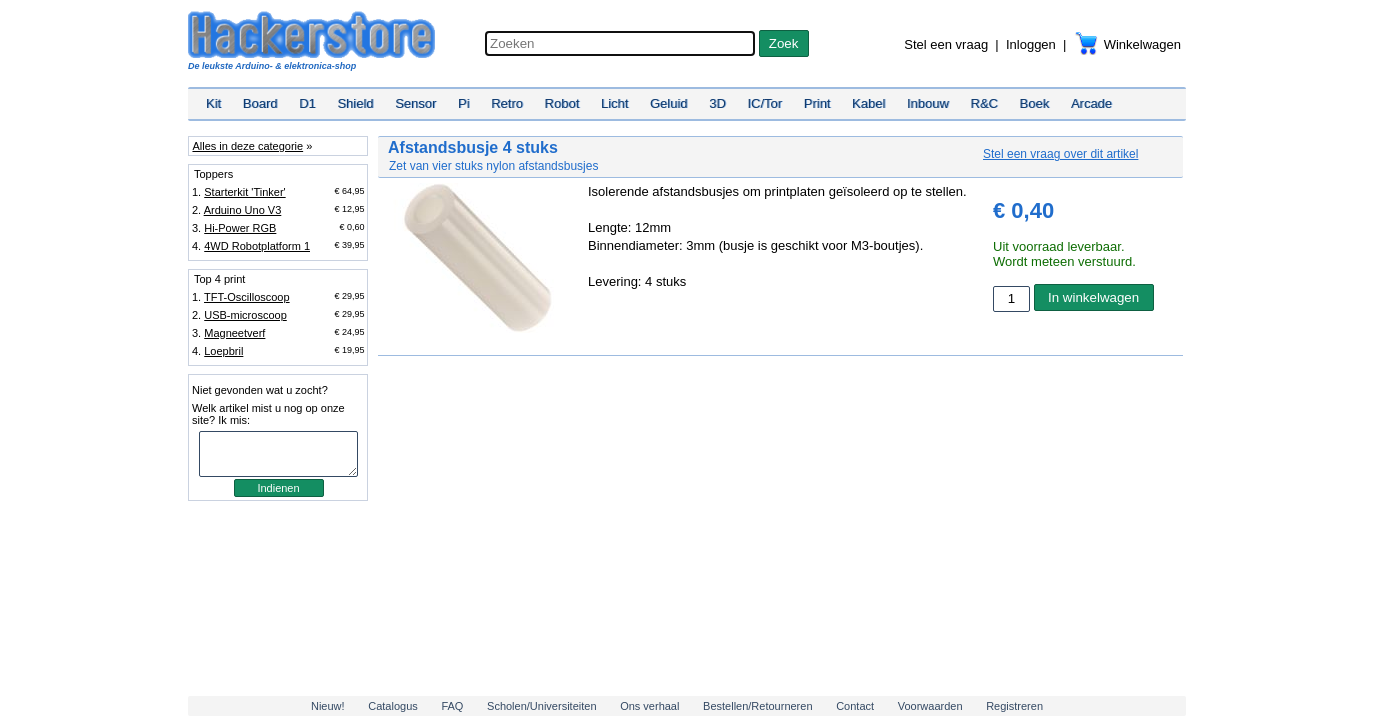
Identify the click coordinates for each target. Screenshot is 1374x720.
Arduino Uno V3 (243, 210)
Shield (355, 103)
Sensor (415, 103)
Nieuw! (328, 706)
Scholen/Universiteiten (541, 706)
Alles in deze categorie (247, 146)
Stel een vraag (946, 44)
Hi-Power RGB (240, 228)
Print (817, 103)
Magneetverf (234, 333)
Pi (464, 103)
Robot (562, 103)
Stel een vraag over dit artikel (1060, 154)
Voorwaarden (930, 706)
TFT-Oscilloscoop (247, 297)
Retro (507, 103)
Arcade (1091, 103)
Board (260, 103)
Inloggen (1031, 44)
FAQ (452, 706)
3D (717, 103)
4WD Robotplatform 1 (257, 246)
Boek (1035, 103)
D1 (307, 103)
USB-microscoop (245, 315)
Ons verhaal (649, 706)
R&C (984, 103)
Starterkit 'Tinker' (244, 192)
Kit (213, 103)
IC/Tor (764, 103)
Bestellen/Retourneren (757, 706)
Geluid (669, 103)
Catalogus (393, 706)
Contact (855, 706)
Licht (614, 103)
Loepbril (223, 351)
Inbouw (928, 103)
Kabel (868, 103)
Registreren (1014, 706)
